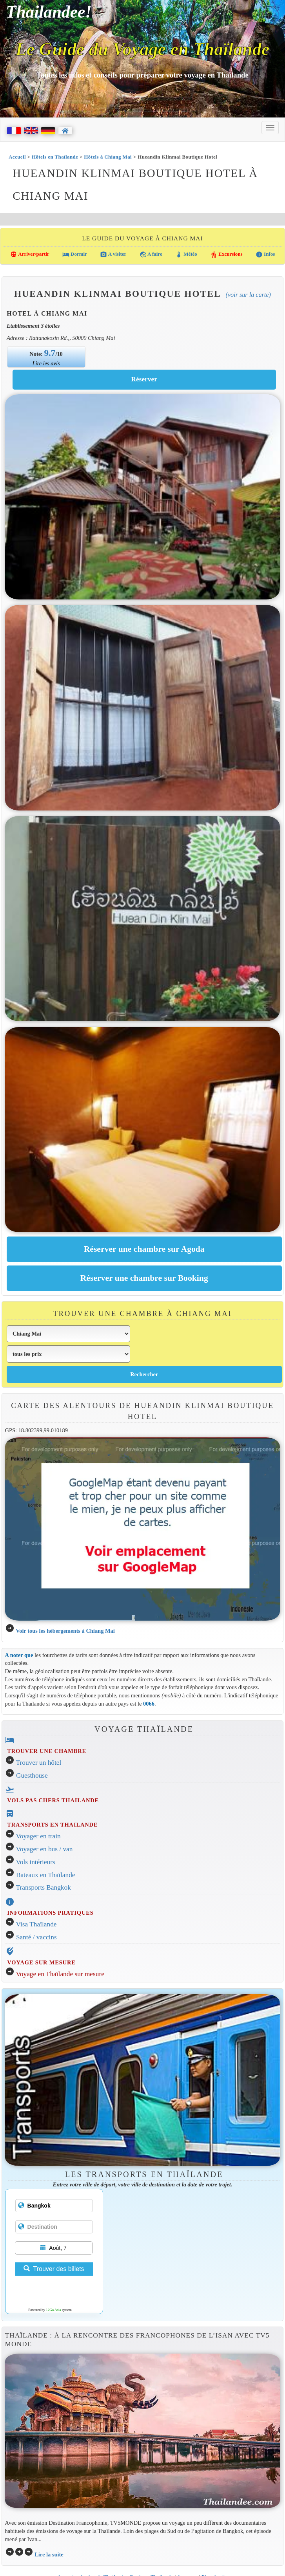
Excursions (226, 254)
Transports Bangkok (43, 1887)
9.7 (50, 353)
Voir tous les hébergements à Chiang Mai (65, 1631)
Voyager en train (38, 1836)
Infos (265, 254)
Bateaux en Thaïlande (45, 1875)
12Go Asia (53, 2310)
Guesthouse (32, 1775)
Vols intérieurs (35, 1862)
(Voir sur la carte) (248, 294)
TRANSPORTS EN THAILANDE (52, 1824)
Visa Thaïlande (36, 1924)
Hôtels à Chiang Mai (108, 157)
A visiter (113, 254)
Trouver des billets (54, 2269)
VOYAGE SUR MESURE (41, 1962)
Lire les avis (46, 363)
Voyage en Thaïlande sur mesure (60, 1974)
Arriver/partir (29, 254)
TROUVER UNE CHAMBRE (46, 1751)
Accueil (17, 157)
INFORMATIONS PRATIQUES (50, 1913)
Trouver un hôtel (39, 1762)
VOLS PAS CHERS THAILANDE (53, 1800)
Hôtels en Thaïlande (55, 157)
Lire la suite (49, 2554)
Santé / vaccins (36, 1937)
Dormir (74, 254)
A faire (151, 254)
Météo (186, 254)
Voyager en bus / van (44, 1849)
